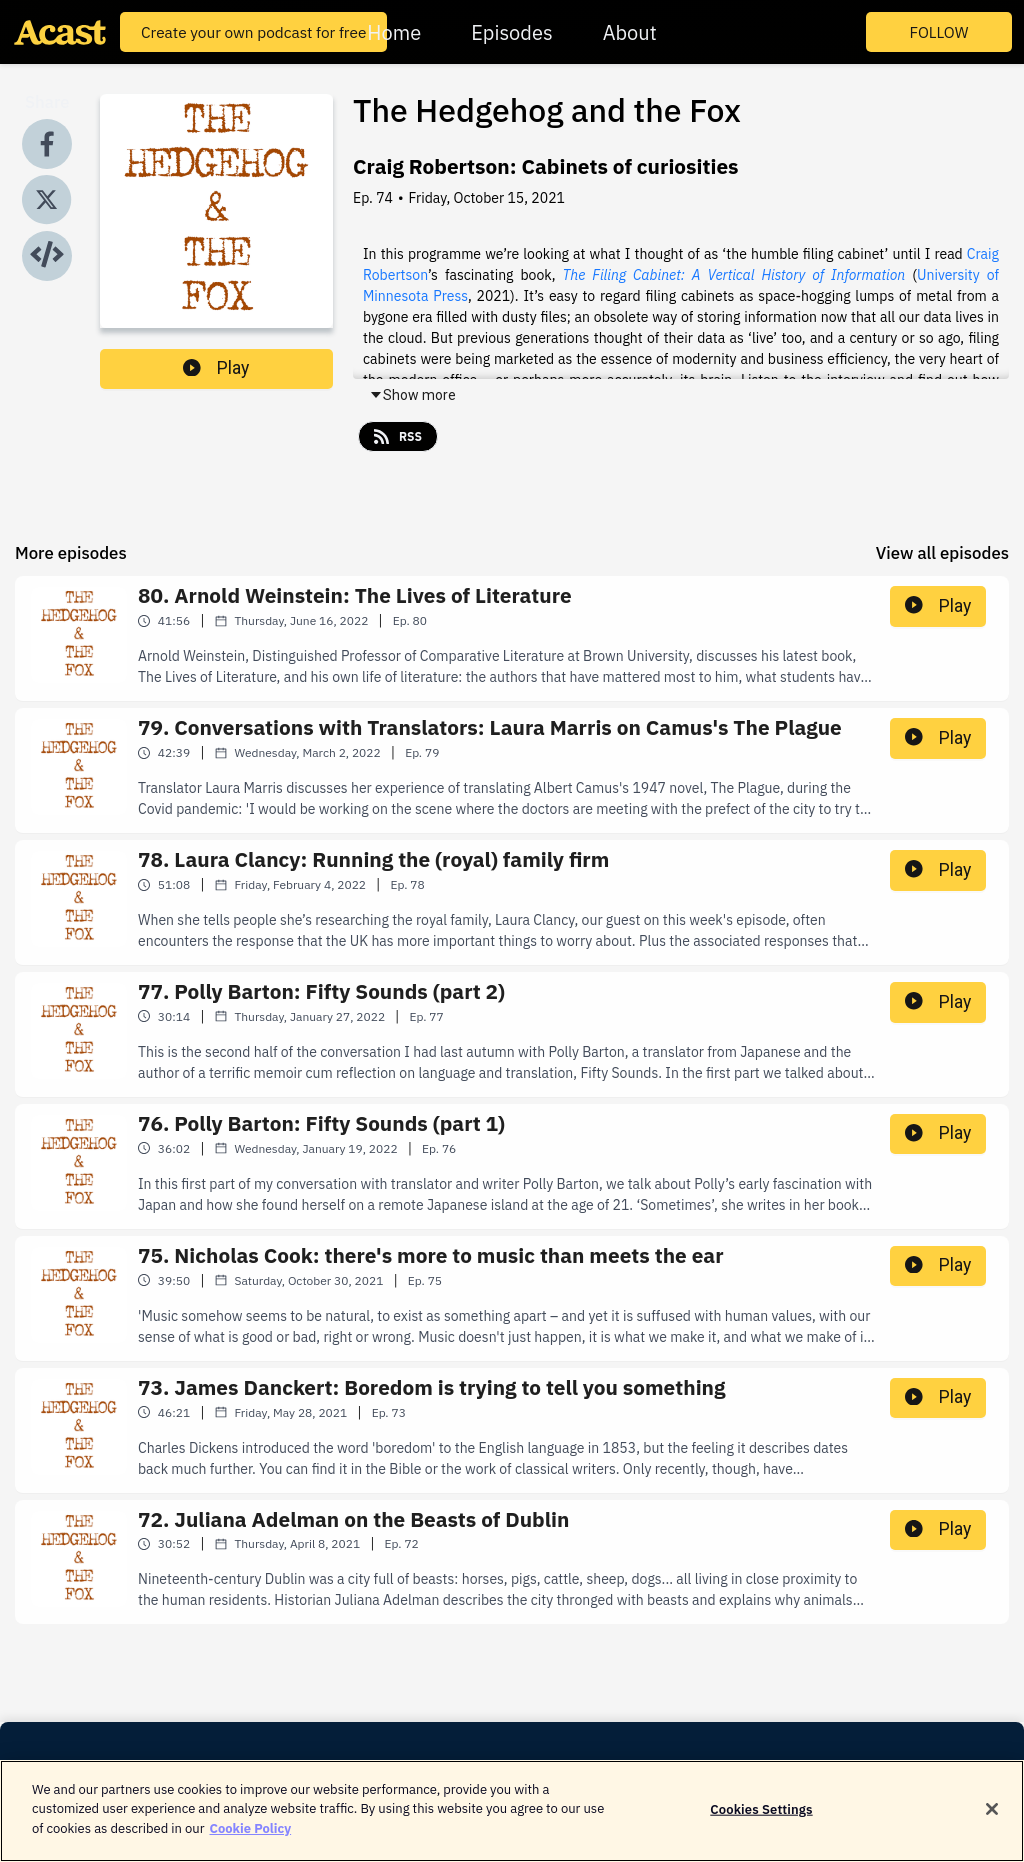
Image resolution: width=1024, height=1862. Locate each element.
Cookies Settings (761, 1823)
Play (216, 368)
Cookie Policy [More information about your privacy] (250, 1843)
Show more (412, 395)
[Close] (992, 1823)
